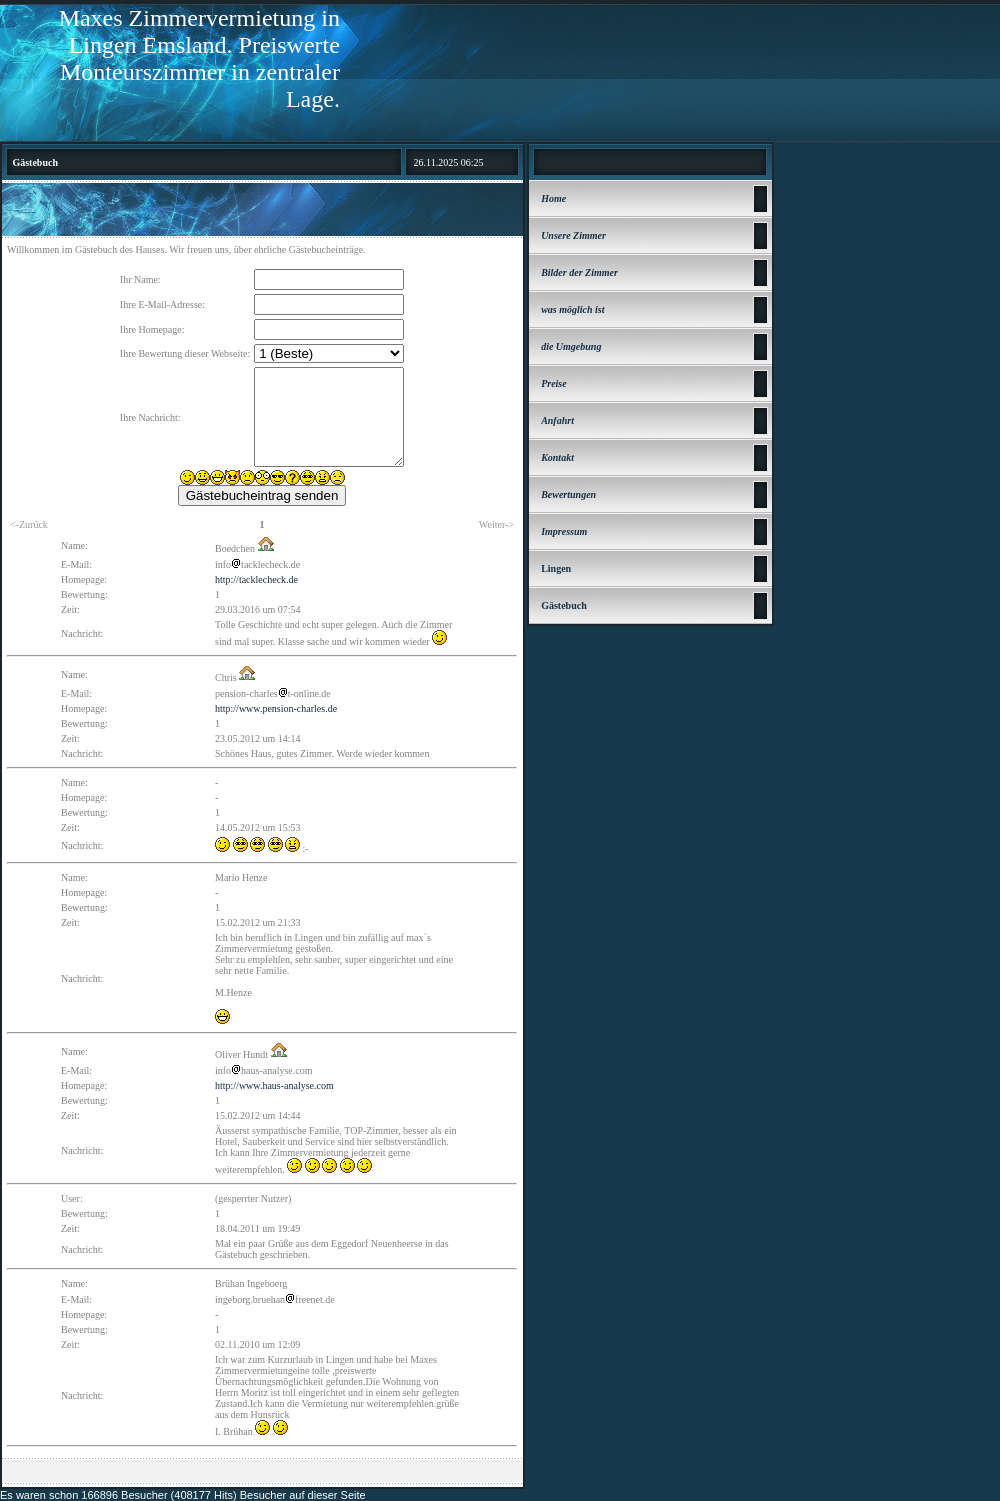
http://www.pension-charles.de (276, 708)
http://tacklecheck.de (256, 579)
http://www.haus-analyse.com (274, 1085)
